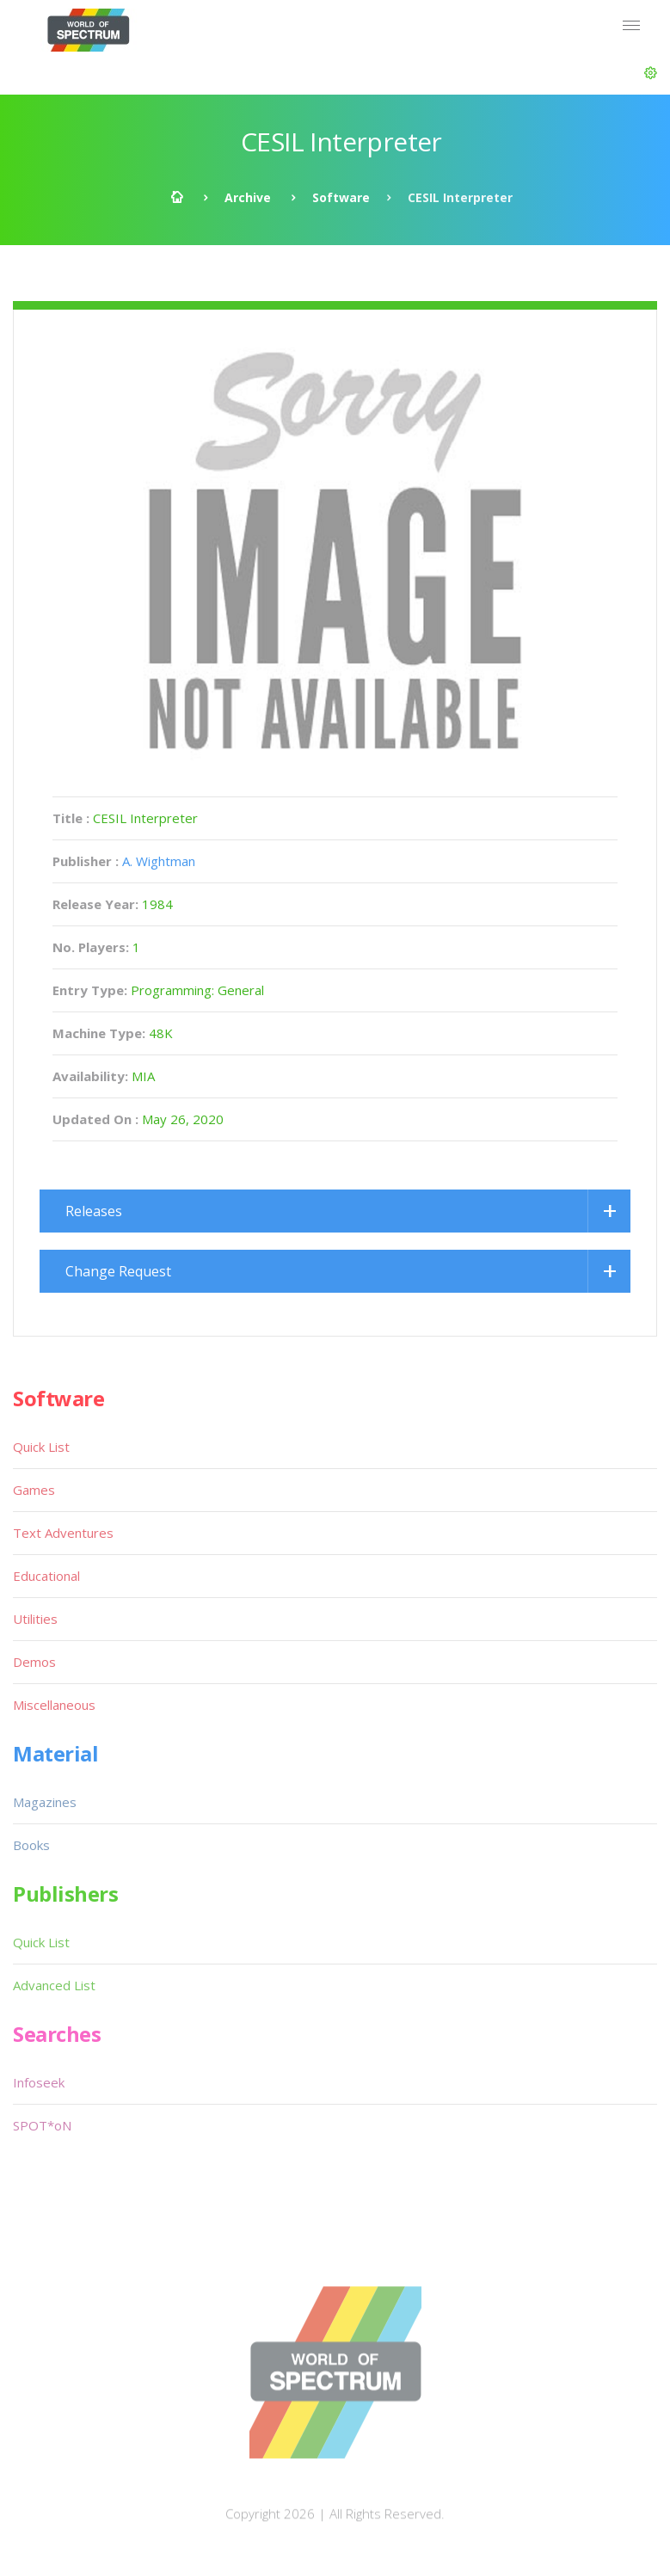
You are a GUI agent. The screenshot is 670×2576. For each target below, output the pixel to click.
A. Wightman (158, 861)
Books (31, 1845)
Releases (93, 1211)
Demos (34, 1661)
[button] (650, 73)
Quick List (41, 1446)
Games (34, 1489)
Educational (46, 1575)
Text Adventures (63, 1532)
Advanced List (54, 1985)
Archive (247, 197)
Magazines (45, 1802)
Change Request (118, 1271)
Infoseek (39, 2082)
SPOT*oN (42, 2125)
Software (341, 197)
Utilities (35, 1618)
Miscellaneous (54, 1704)
